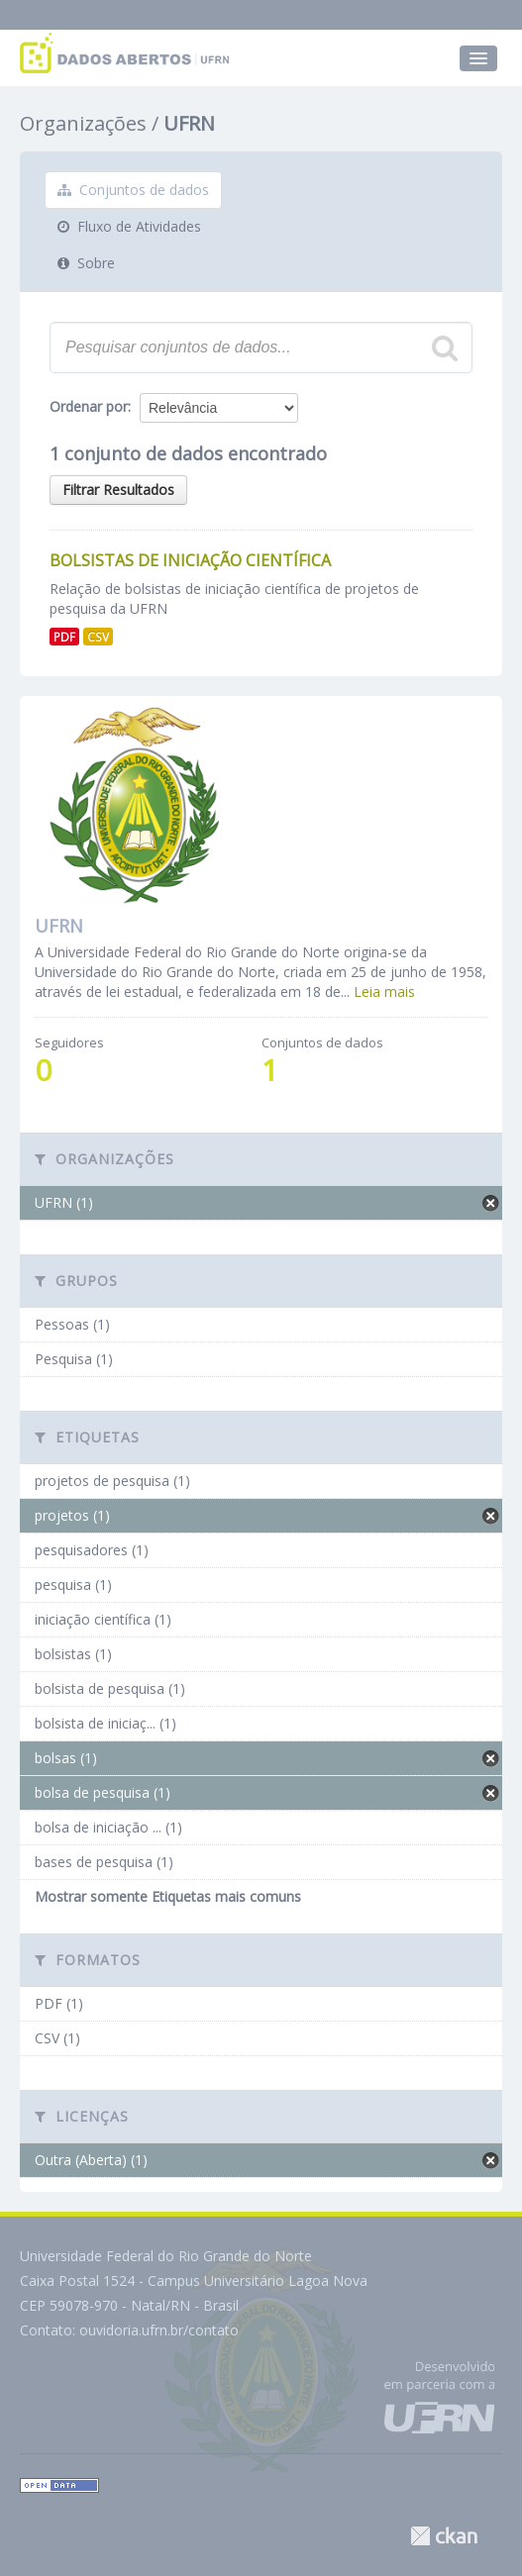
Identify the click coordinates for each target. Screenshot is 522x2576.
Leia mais (384, 991)
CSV (98, 636)
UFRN (189, 123)
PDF (64, 636)
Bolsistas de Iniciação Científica (190, 560)
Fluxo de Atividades (129, 226)
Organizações (83, 123)
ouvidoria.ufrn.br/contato (159, 2330)
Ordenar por (89, 406)
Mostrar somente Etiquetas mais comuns (168, 1896)
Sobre (86, 262)
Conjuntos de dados (133, 189)
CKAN (443, 2536)
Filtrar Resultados (118, 489)
